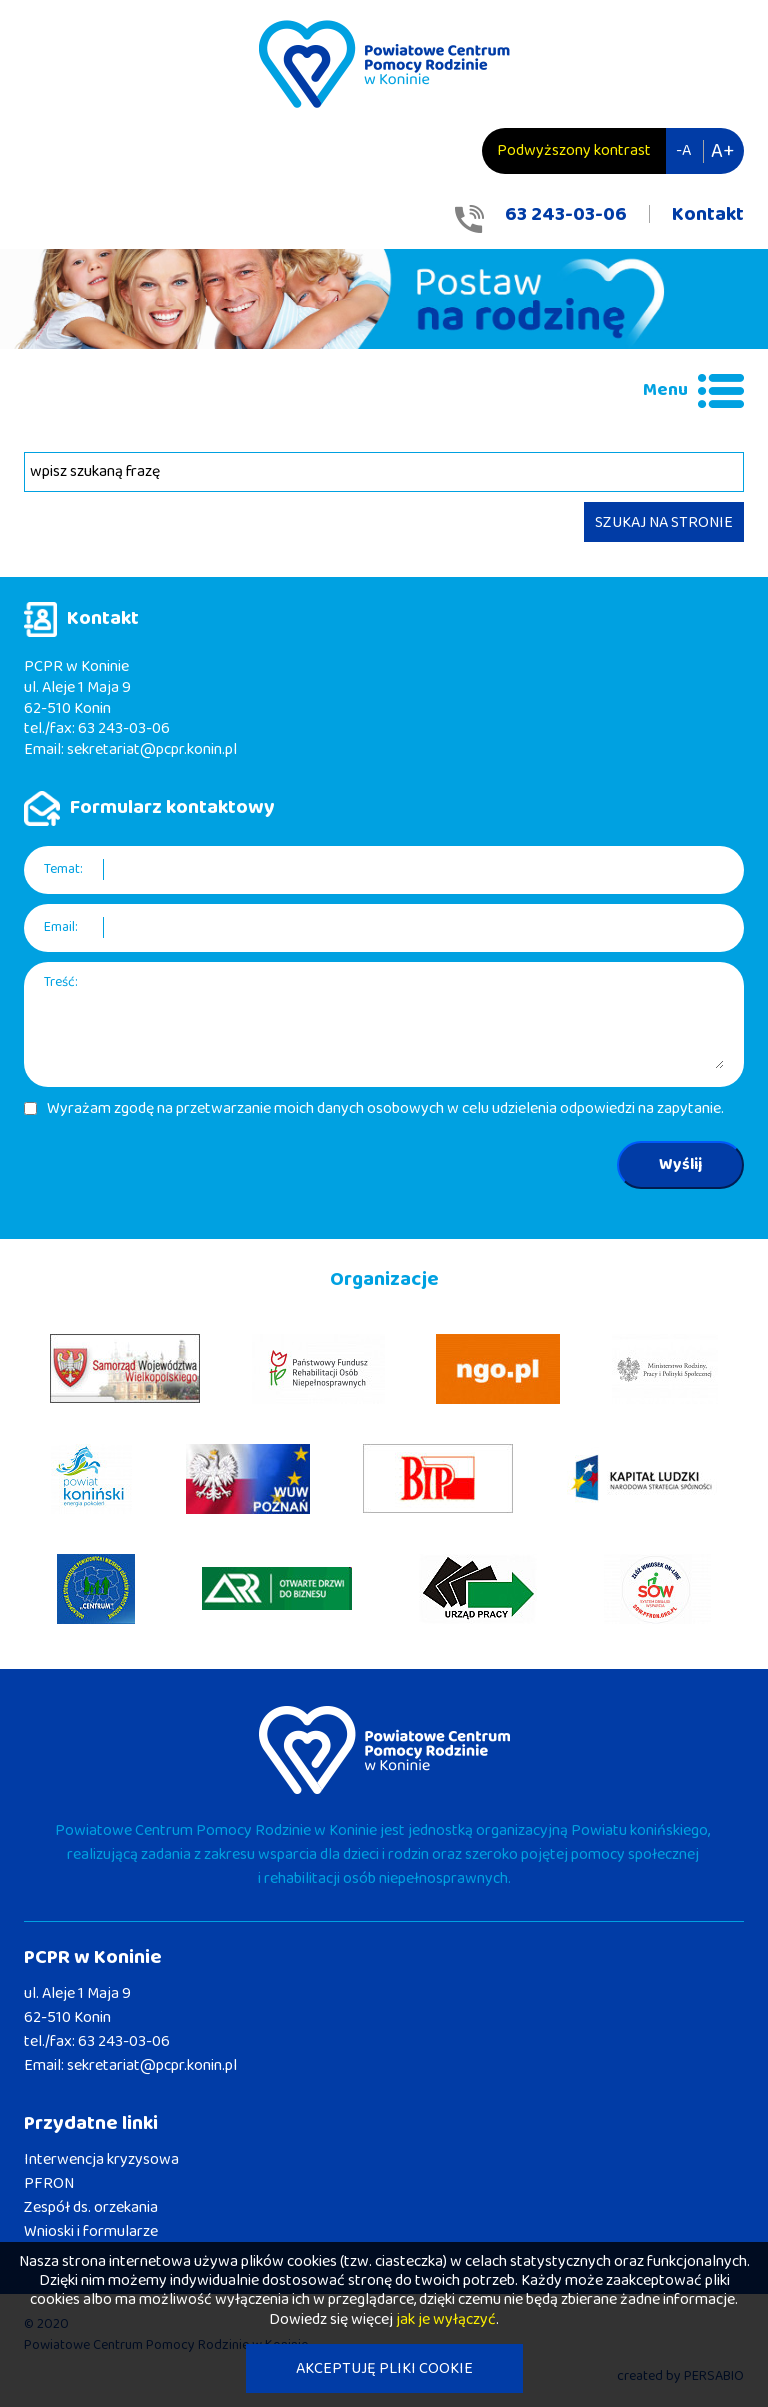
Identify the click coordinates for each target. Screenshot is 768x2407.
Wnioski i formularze (91, 2231)
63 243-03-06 (566, 214)
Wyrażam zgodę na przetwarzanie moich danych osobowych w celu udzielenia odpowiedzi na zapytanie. (385, 1109)
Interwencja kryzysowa (101, 2159)
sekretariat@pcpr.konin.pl (152, 749)
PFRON (49, 2183)
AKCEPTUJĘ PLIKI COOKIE (384, 2368)
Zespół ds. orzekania (91, 2207)
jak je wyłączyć (446, 2319)
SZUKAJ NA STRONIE (664, 522)
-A (683, 150)
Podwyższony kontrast (574, 150)
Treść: (61, 982)
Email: (61, 927)
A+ (722, 151)
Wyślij (680, 1164)
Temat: (63, 869)
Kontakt (708, 214)
